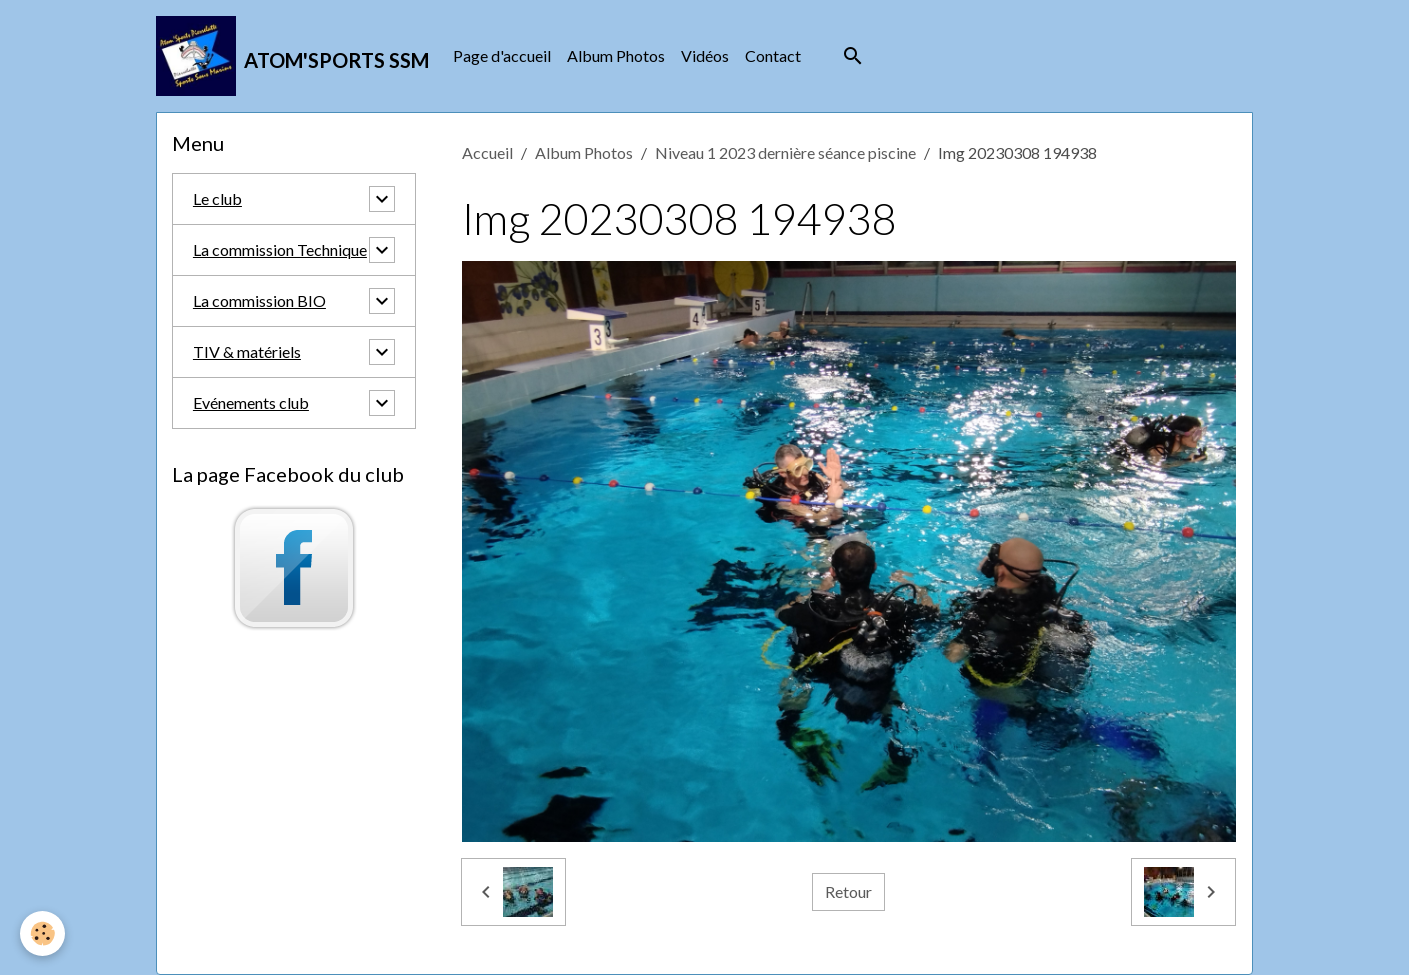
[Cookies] (42, 933)
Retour (848, 891)
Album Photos (616, 55)
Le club (217, 198)
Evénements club (251, 402)
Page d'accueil (502, 55)
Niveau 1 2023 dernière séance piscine (785, 152)
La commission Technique (280, 249)
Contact (773, 55)
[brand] (292, 56)
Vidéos (705, 55)
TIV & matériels (247, 351)
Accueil (487, 152)
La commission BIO (259, 300)
